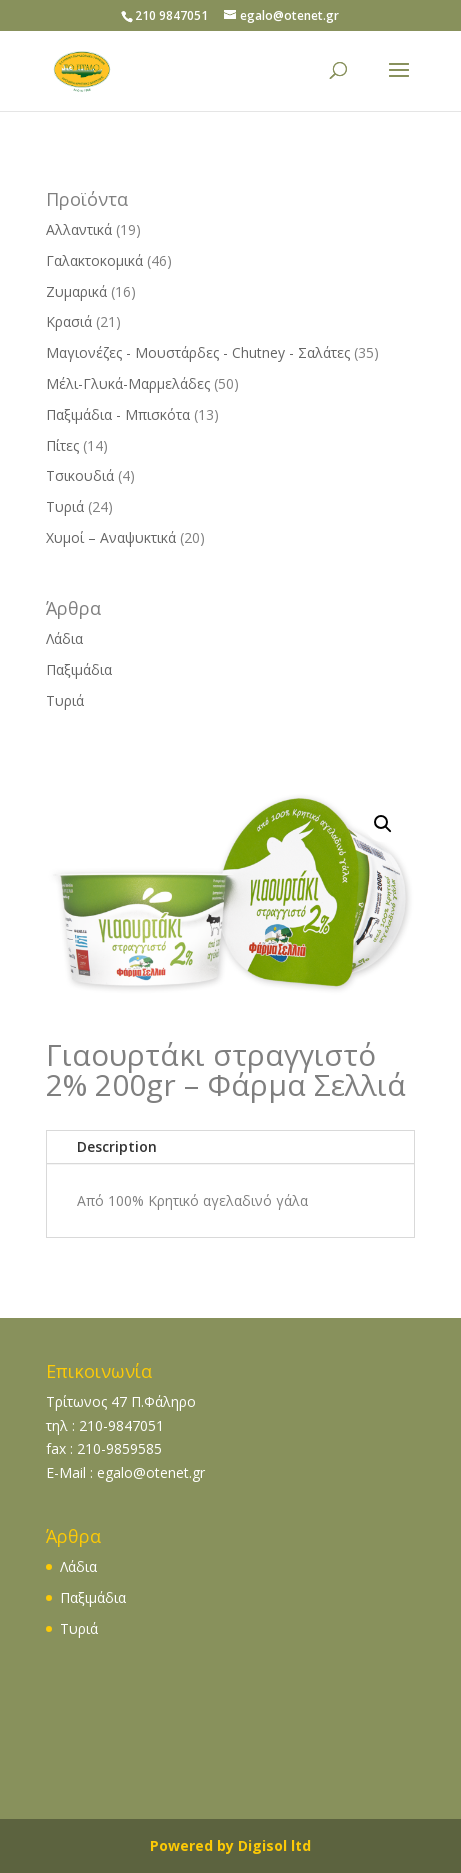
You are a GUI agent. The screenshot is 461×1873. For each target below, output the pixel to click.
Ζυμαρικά (76, 291)
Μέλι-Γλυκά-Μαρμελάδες (128, 383)
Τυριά (65, 506)
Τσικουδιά (80, 475)
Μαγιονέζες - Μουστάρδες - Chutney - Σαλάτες (198, 352)
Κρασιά (69, 321)
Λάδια (64, 638)
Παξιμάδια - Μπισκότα (118, 414)
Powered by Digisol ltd (230, 1845)
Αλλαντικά (79, 229)
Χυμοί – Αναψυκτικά (111, 537)
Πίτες (62, 445)
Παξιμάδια (79, 669)
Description (117, 1146)
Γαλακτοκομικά (94, 260)
